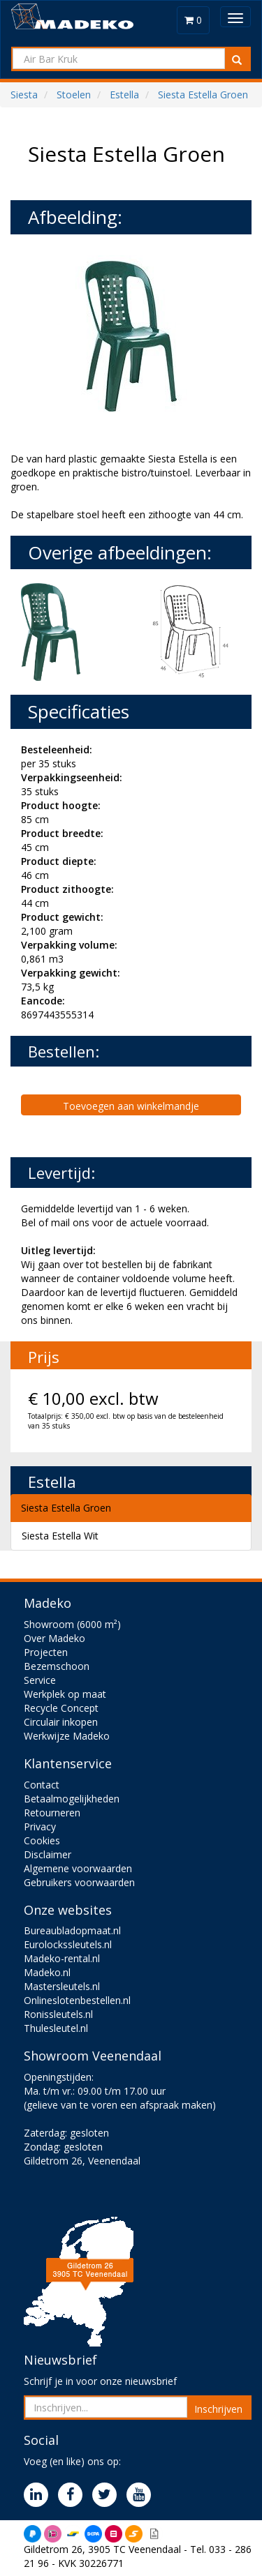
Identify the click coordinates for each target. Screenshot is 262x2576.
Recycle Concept (61, 1708)
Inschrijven (218, 2409)
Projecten (46, 1652)
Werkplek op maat (65, 1694)
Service (40, 1680)
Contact (41, 1784)
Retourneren (52, 1812)
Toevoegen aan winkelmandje (131, 1106)
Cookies (42, 1840)
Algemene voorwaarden (78, 1868)
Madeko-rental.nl (62, 1958)
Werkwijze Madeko (67, 1735)
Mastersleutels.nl (62, 1986)
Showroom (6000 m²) (72, 1624)
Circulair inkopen (61, 1721)
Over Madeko (54, 1638)
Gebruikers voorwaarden (79, 1882)
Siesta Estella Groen (66, 1507)
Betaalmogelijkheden (71, 1798)
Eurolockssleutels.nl (68, 1944)
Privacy (40, 1826)
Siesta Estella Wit (60, 1535)
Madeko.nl (47, 1972)
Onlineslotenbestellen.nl (77, 2000)
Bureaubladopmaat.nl (72, 1930)
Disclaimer (47, 1854)
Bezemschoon (56, 1666)
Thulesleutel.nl (56, 2028)
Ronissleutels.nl (58, 2014)
